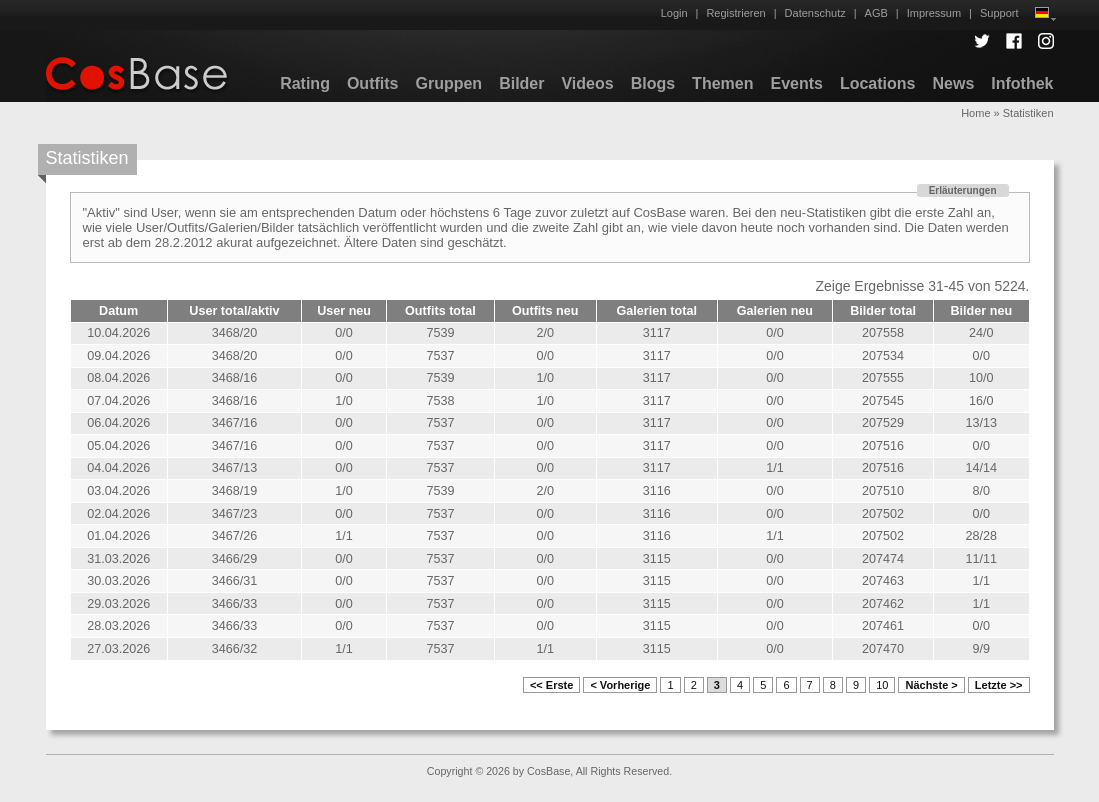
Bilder (521, 83)
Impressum (934, 13)
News (953, 83)
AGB (876, 13)
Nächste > (931, 685)
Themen (722, 83)
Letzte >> (999, 685)
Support (999, 13)
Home (975, 113)
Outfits (373, 83)
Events (796, 83)
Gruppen (448, 83)
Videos (587, 83)
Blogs (653, 83)
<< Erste (551, 685)
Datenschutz (815, 13)
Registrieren (735, 13)
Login (674, 13)
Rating (305, 83)
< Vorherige (620, 685)
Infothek (1022, 83)
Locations (878, 83)
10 (882, 685)
